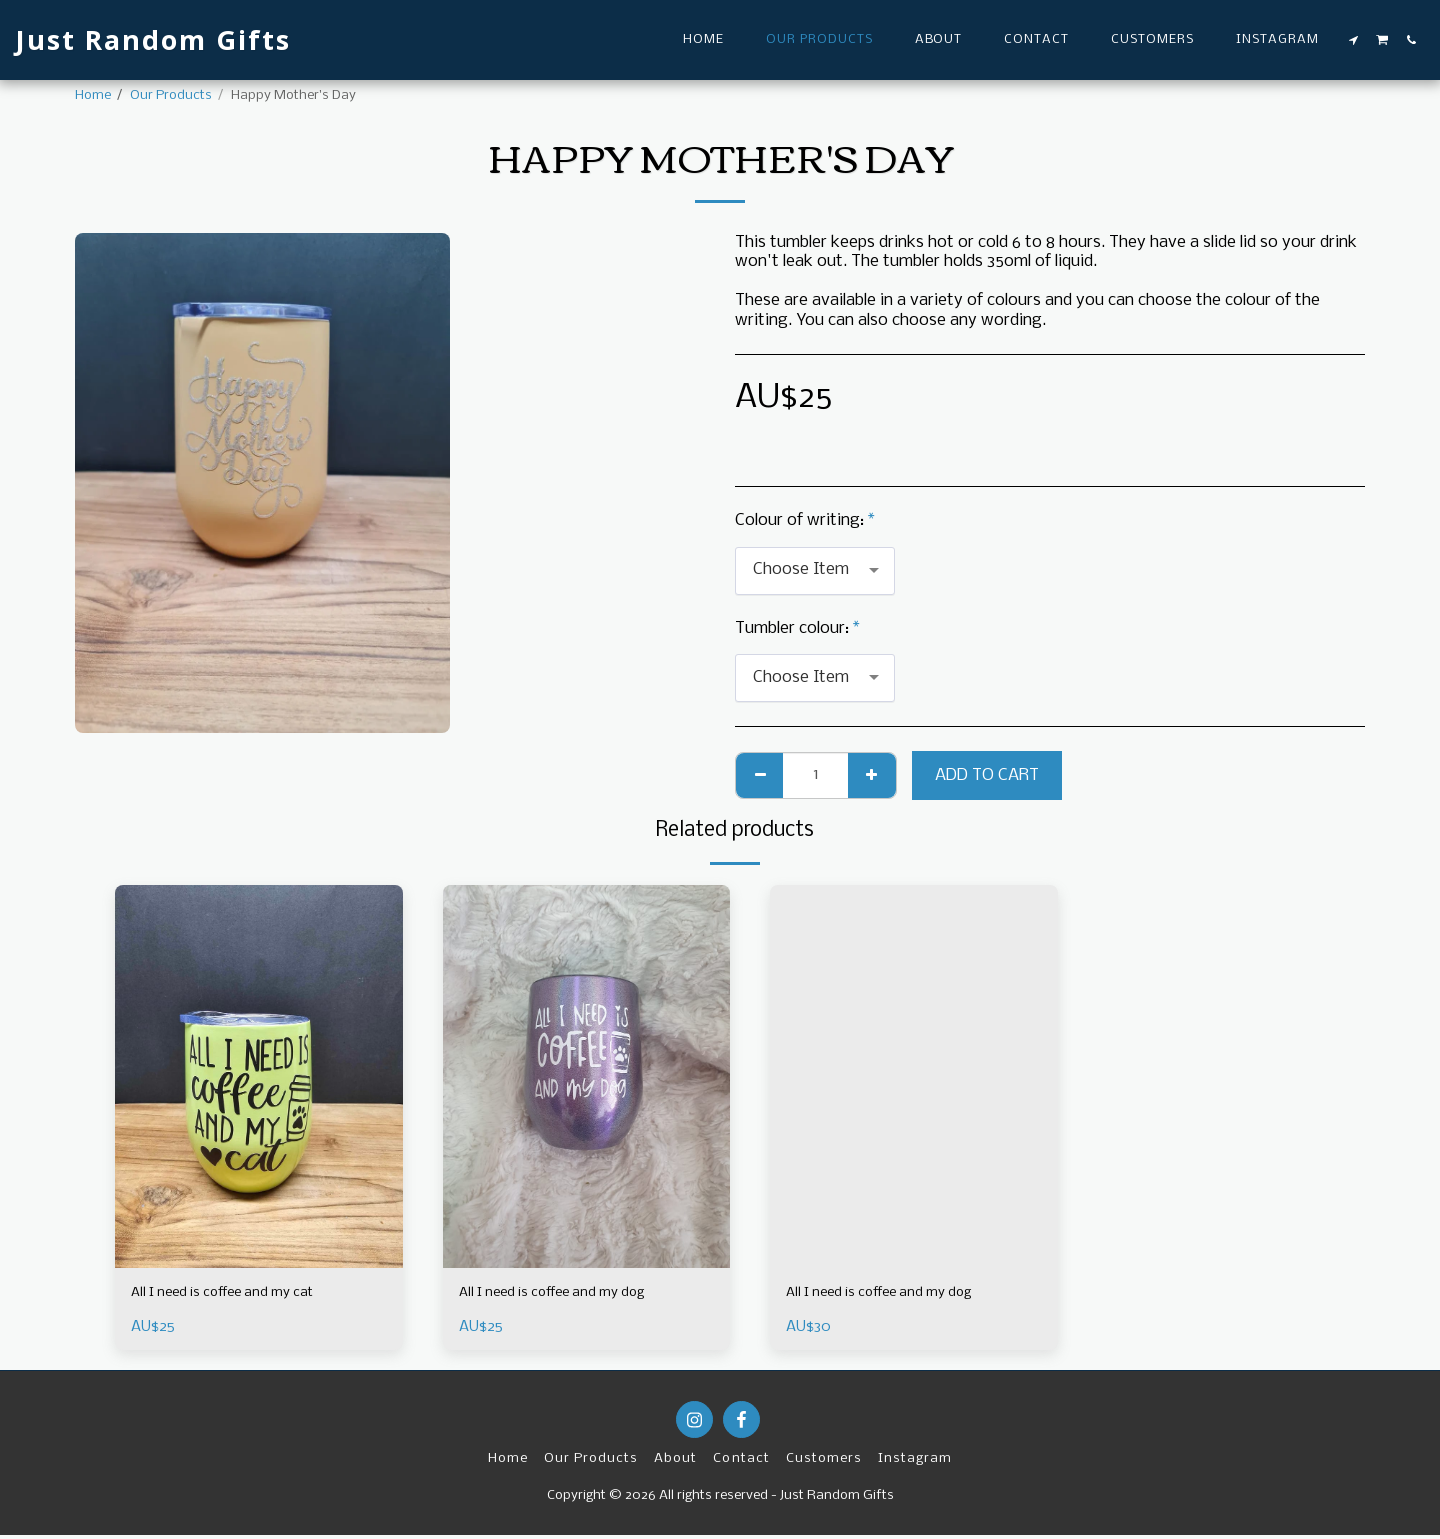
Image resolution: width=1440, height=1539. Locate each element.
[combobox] (815, 571)
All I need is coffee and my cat (241, 1295)
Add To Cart (987, 775)
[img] (259, 1076)
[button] (1354, 40)
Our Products (171, 95)
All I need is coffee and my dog (571, 1295)
